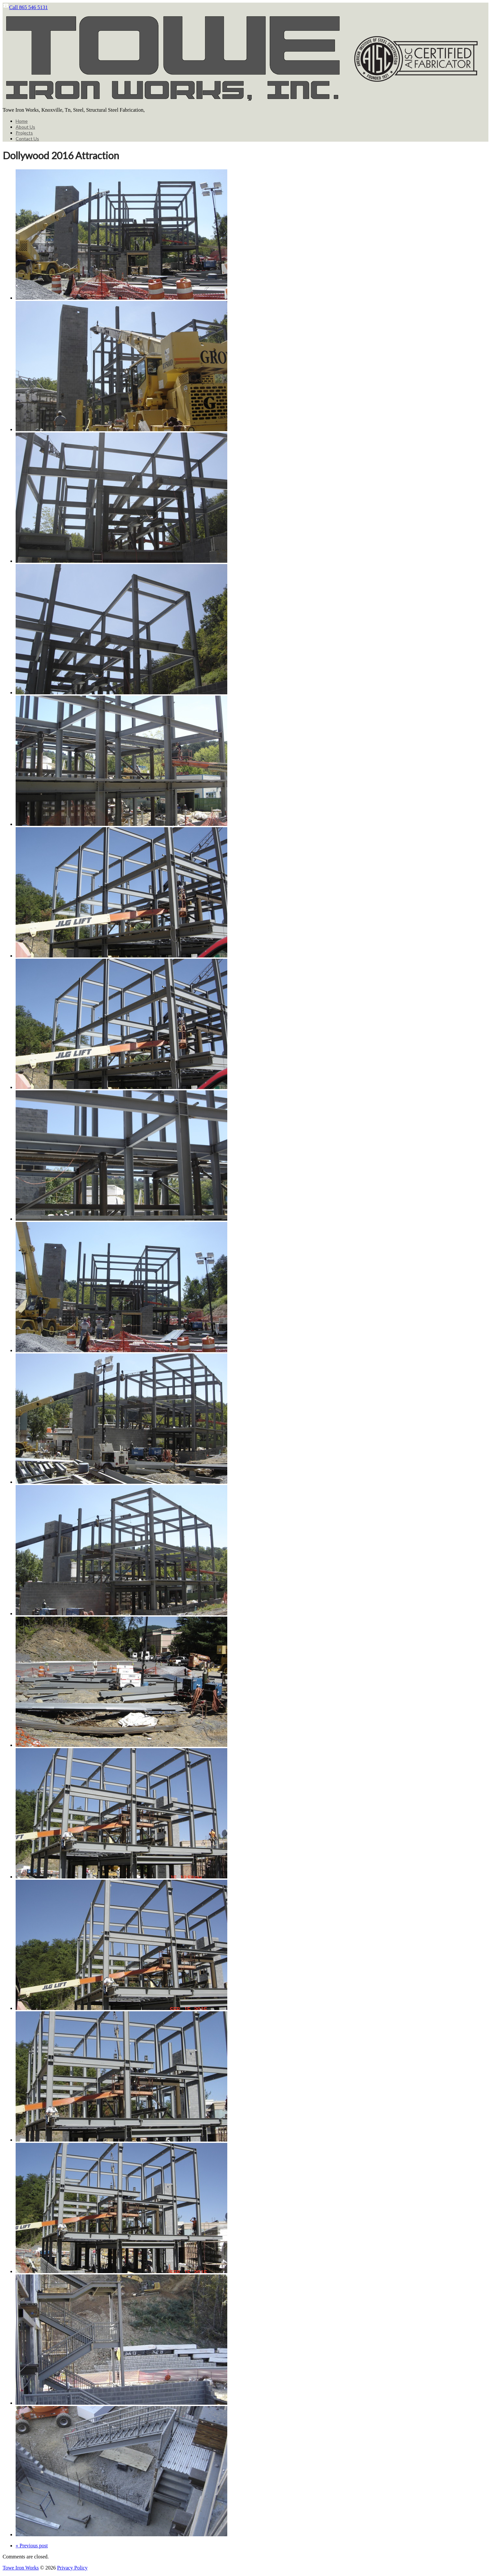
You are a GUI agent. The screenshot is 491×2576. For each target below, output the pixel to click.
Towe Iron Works (21, 2567)
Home (22, 121)
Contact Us (27, 138)
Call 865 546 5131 (25, 7)
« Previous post (32, 2545)
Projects (24, 132)
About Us (25, 127)
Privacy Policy (72, 2567)
